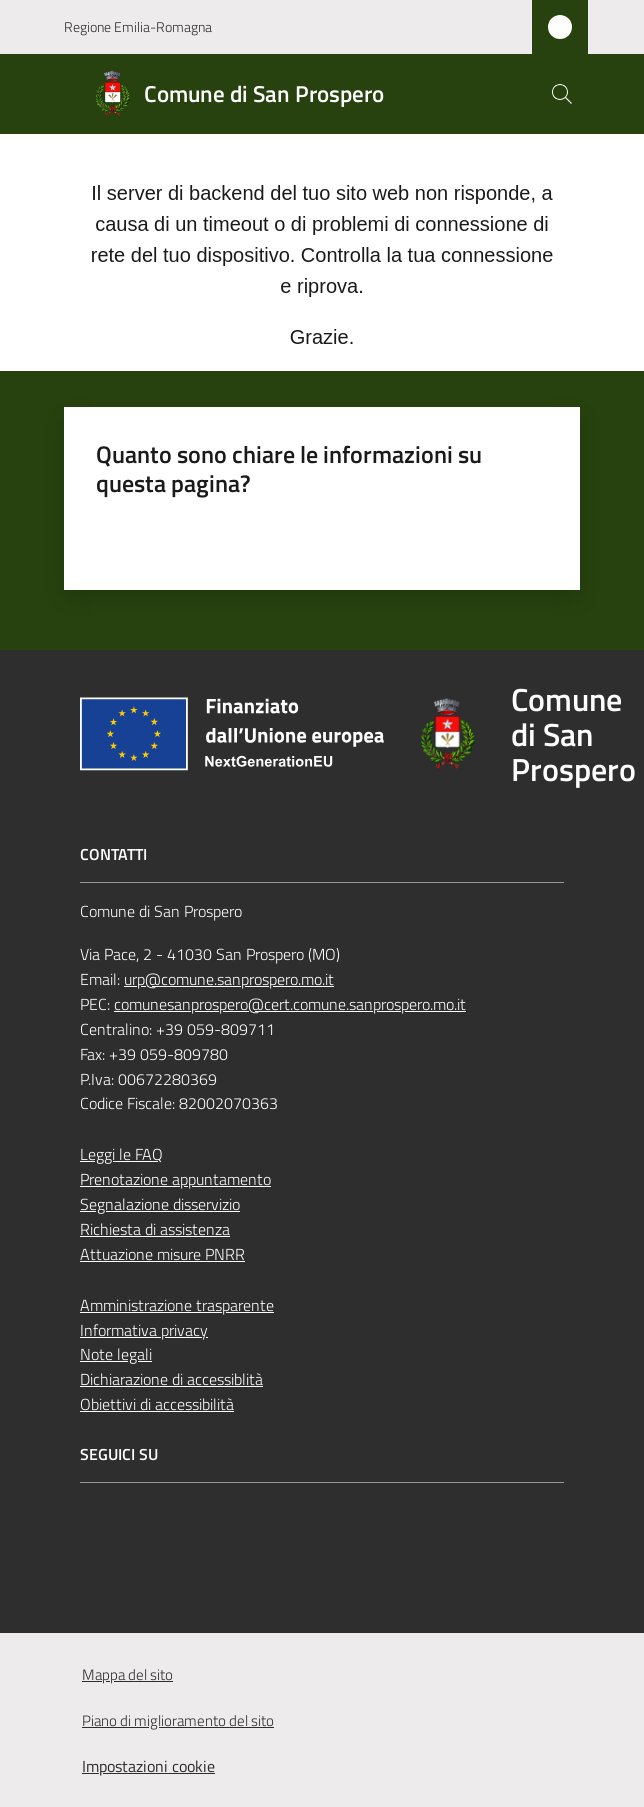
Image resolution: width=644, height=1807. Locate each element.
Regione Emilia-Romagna (138, 26)
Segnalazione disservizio (160, 1204)
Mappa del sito (127, 1674)
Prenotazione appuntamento (175, 1179)
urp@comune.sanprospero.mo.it (229, 979)
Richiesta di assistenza (155, 1229)
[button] (562, 94)
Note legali (116, 1354)
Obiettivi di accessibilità (157, 1404)
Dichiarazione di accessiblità (171, 1379)
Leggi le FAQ (121, 1154)
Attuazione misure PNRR (162, 1254)
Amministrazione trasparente (177, 1305)
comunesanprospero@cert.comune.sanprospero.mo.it (290, 1004)
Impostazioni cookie (148, 1766)
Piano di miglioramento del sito (178, 1720)
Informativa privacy (144, 1330)
